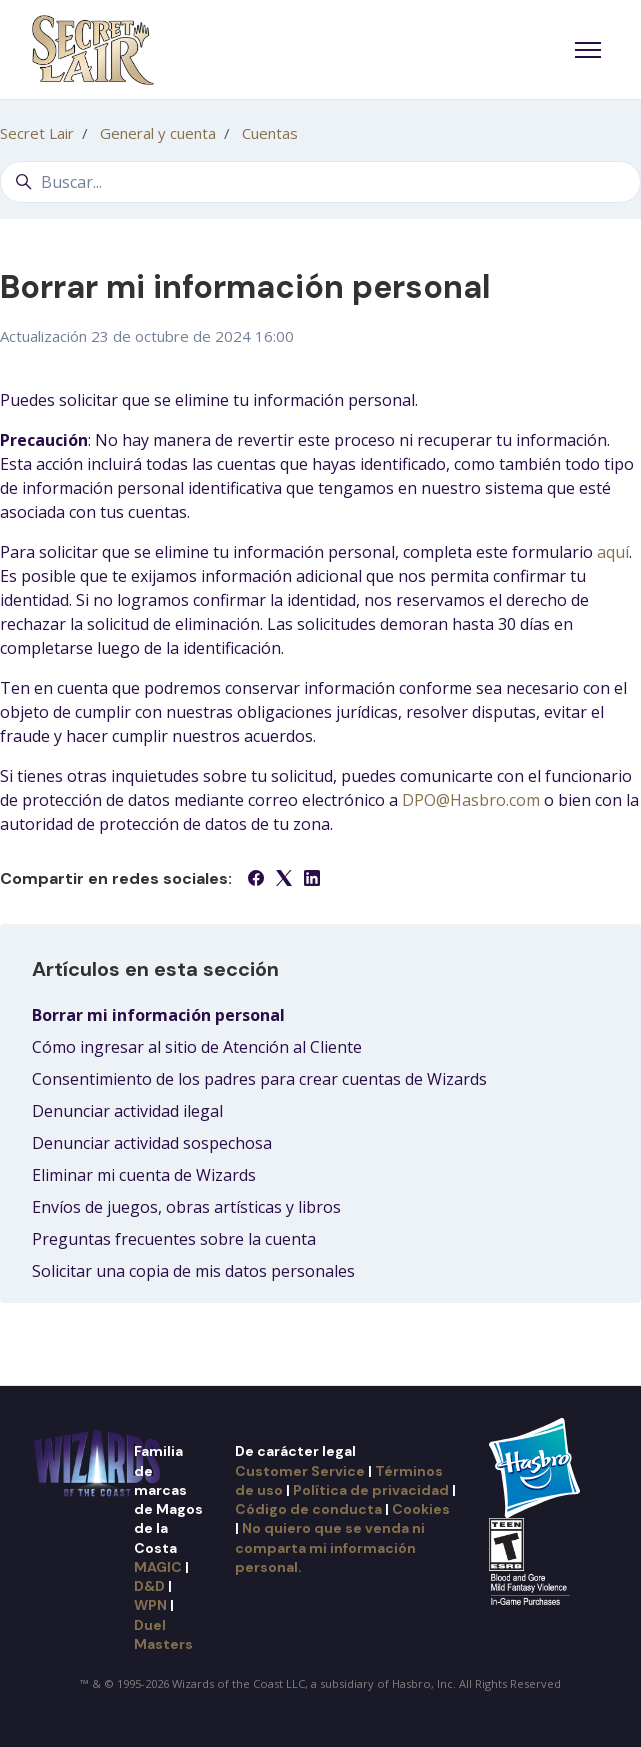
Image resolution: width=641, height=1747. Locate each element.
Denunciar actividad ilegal (127, 1111)
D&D (149, 1586)
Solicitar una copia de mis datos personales (193, 1271)
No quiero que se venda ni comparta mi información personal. (330, 1547)
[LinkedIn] (312, 880)
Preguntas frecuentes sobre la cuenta (174, 1239)
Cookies (421, 1509)
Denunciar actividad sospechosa (152, 1143)
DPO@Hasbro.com (471, 800)
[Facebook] (256, 880)
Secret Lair (37, 133)
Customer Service (300, 1471)
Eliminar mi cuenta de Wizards (144, 1175)
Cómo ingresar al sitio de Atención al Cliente (197, 1047)
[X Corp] (284, 880)
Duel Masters (163, 1634)
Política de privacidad (371, 1490)
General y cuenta (158, 133)
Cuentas (270, 133)
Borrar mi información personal (158, 1015)
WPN (150, 1605)
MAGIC (158, 1567)
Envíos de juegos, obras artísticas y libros (186, 1207)
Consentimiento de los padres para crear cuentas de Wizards (259, 1079)
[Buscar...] (320, 182)
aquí (613, 552)
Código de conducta (308, 1509)
